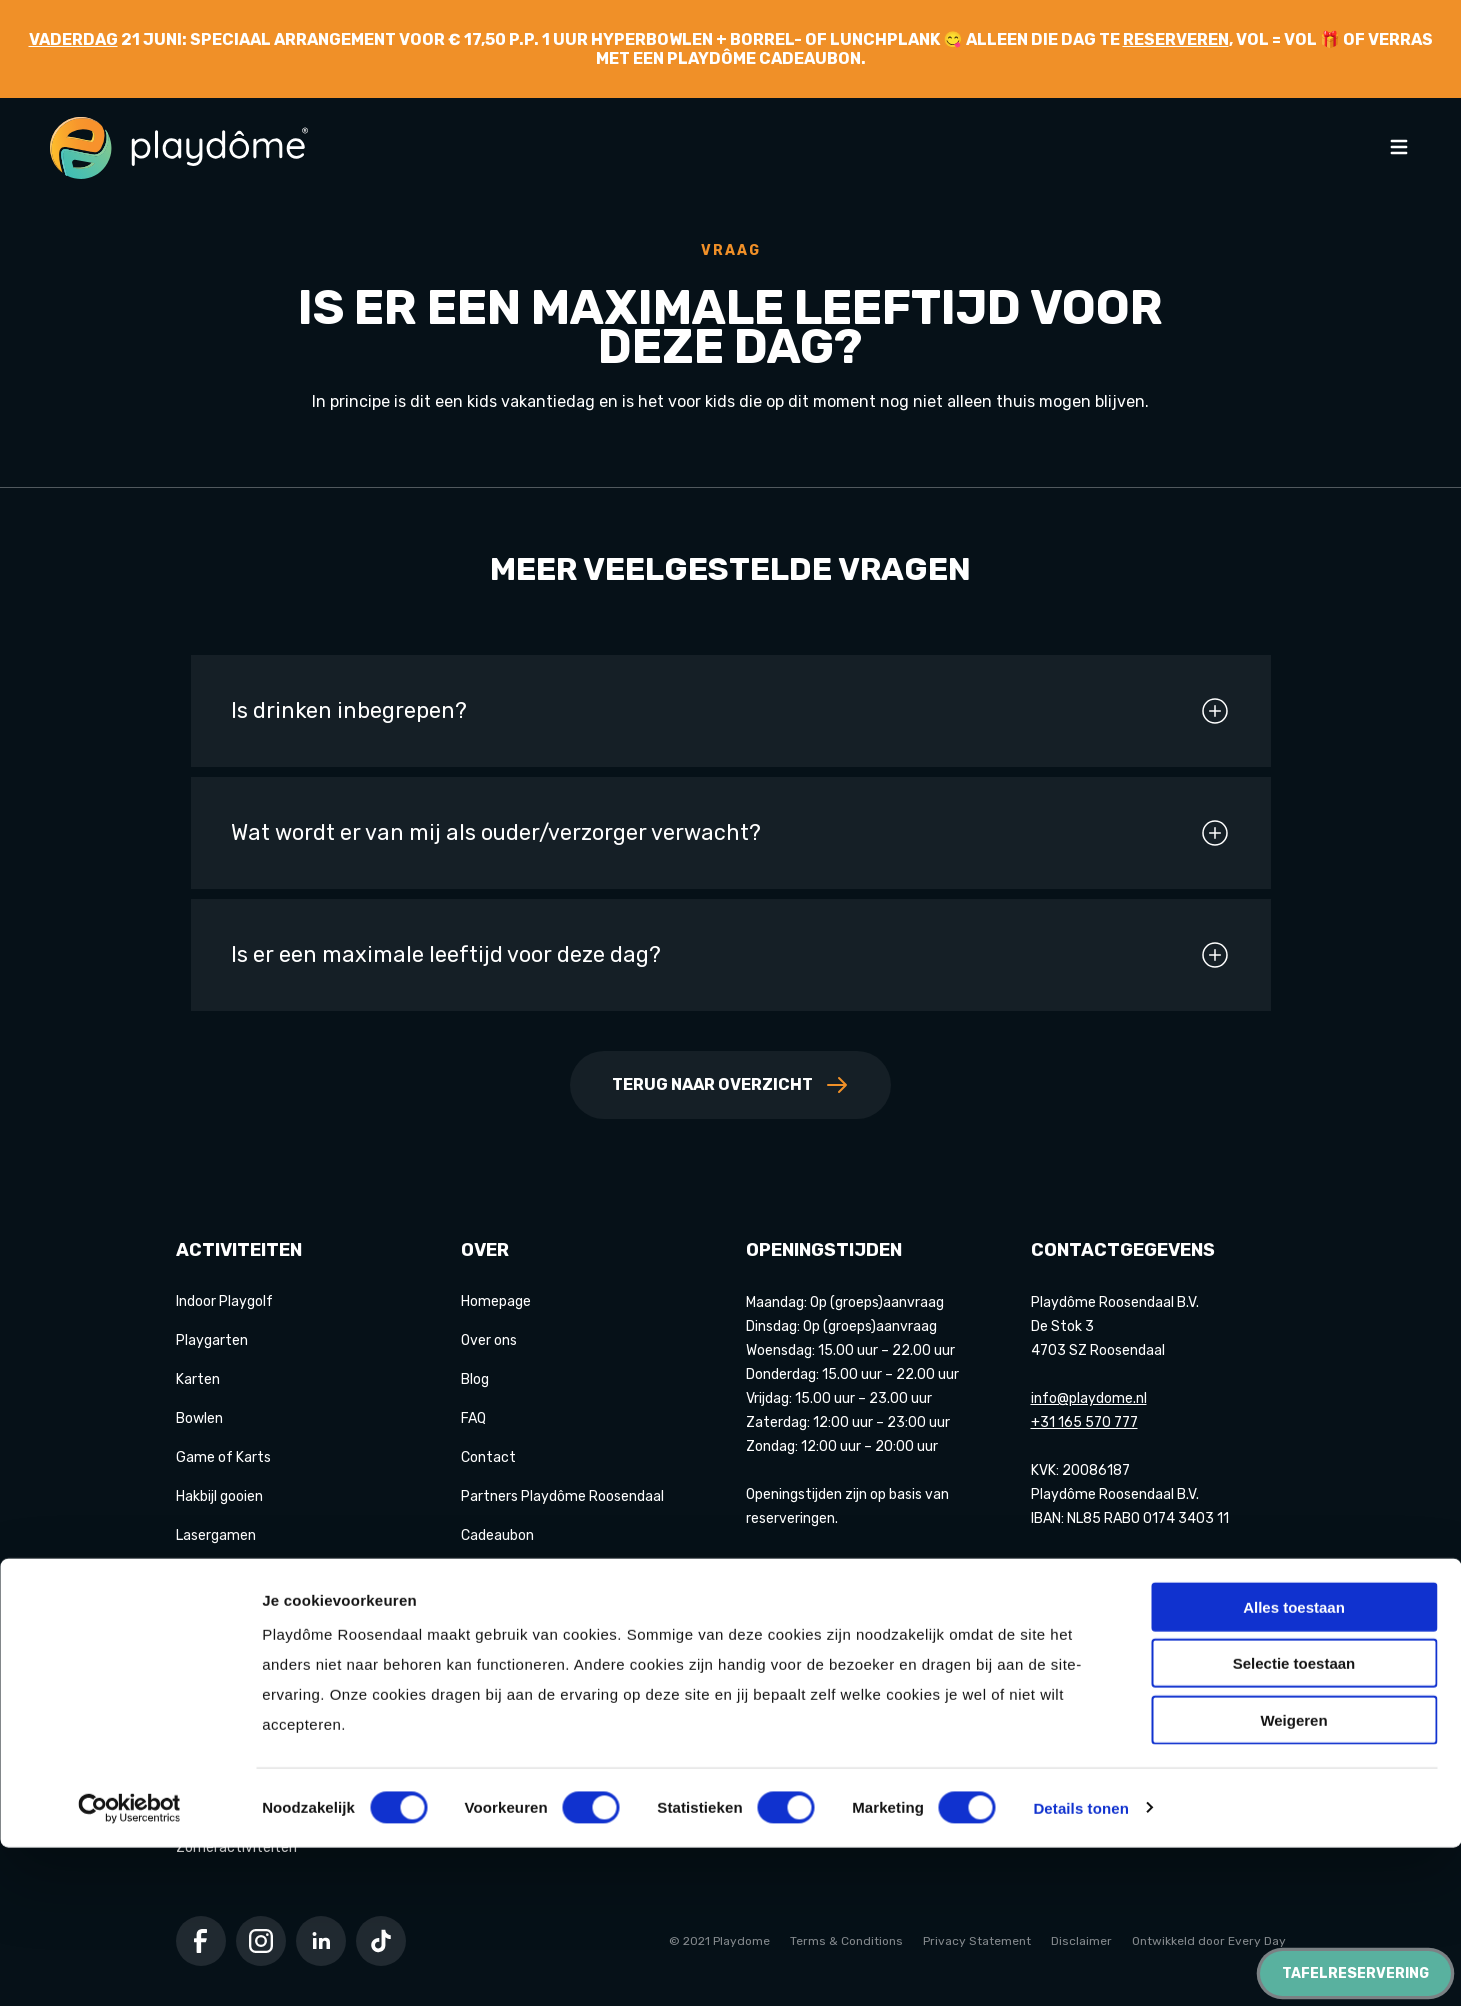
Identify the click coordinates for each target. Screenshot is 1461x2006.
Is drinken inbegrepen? (731, 711)
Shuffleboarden (225, 1574)
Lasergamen (216, 1535)
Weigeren (1293, 1878)
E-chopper (210, 1652)
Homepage (496, 1301)
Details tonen (1080, 1966)
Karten (198, 1379)
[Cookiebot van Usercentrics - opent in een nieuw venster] (129, 1967)
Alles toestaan (1294, 1765)
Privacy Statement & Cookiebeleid (573, 1574)
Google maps (1073, 1565)
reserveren (1176, 39)
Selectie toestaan (1294, 1822)
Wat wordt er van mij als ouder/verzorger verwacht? (731, 833)
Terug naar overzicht (730, 1085)
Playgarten (212, 1340)
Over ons (489, 1340)
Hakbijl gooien (219, 1496)
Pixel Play (207, 1613)
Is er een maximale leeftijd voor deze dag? (731, 955)
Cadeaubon (497, 1535)
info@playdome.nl (1089, 1398)
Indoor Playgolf (224, 1301)
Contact (488, 1457)
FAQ (473, 1418)
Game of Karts (223, 1457)
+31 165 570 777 (1084, 1422)
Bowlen (199, 1418)
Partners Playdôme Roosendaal (562, 1496)
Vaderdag (73, 39)
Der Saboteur (219, 1691)
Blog (475, 1379)
